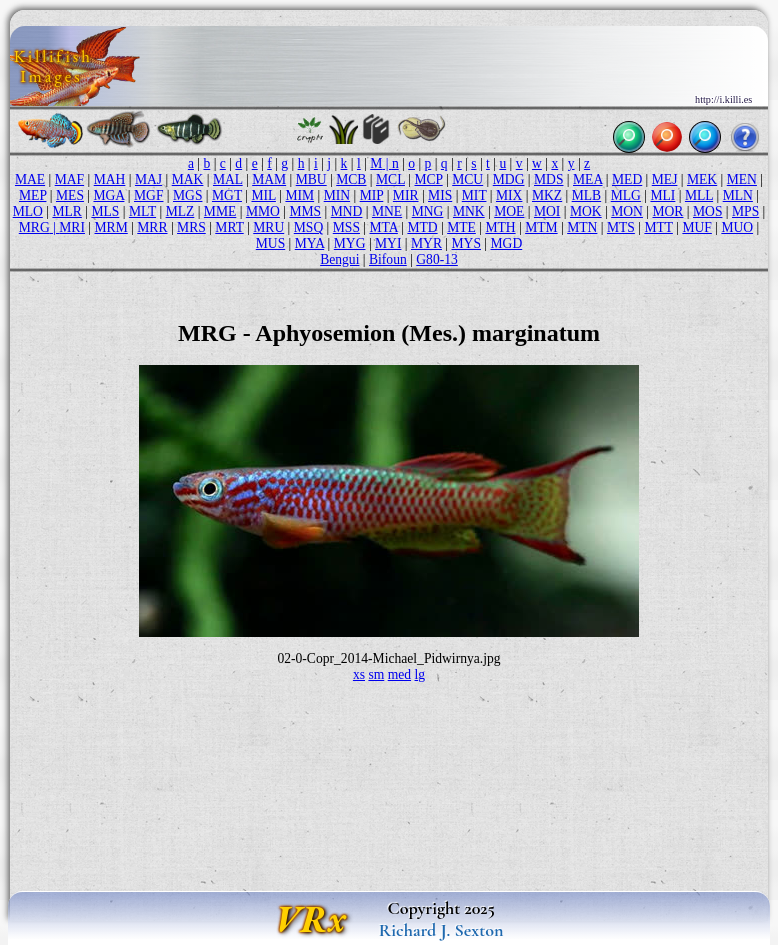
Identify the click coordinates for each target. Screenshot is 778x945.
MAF (69, 179)
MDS (548, 179)
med (399, 674)
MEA (587, 179)
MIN (337, 195)
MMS (305, 211)
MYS (466, 243)
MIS (440, 195)
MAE (30, 179)
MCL (390, 179)
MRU (268, 227)
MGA (108, 195)
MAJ (148, 179)
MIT (474, 195)
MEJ (665, 179)
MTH (500, 227)
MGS (187, 195)
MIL (263, 195)
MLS (105, 211)
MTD (422, 227)
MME (220, 211)
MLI (662, 195)
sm (376, 674)
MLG (626, 195)
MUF (696, 227)
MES (70, 195)
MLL (699, 195)
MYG (350, 243)
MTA (384, 227)
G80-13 (437, 259)
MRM (111, 227)
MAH (110, 179)
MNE (387, 211)
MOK (586, 211)
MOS (707, 211)
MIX (509, 195)
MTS (621, 227)
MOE (509, 211)
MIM (299, 195)
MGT (227, 195)
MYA (309, 243)
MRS (191, 227)
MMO (263, 211)
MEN (742, 179)
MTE (461, 227)
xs (359, 674)
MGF (148, 195)
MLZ (180, 211)
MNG (428, 211)
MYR (426, 243)
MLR (66, 211)
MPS (745, 211)
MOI (547, 211)
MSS (346, 227)
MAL (228, 179)
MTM (541, 227)
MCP (428, 179)
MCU (467, 179)
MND (347, 211)
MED (627, 179)
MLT (142, 211)
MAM (269, 179)
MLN (738, 195)
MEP (32, 195)
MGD (507, 243)
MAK (188, 179)
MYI (388, 243)
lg (420, 674)
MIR (406, 195)
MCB (351, 179)
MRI (72, 227)
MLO (28, 211)
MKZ (547, 195)
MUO (737, 227)
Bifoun (388, 259)
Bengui (339, 259)
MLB (586, 195)
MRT (229, 227)
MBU (311, 179)
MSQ (308, 227)
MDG (509, 179)
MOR (667, 211)
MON (627, 211)
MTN (582, 227)
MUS (270, 243)
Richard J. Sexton (441, 930)
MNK (469, 211)
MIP (372, 195)
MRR (152, 227)
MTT (658, 227)
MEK (702, 179)
